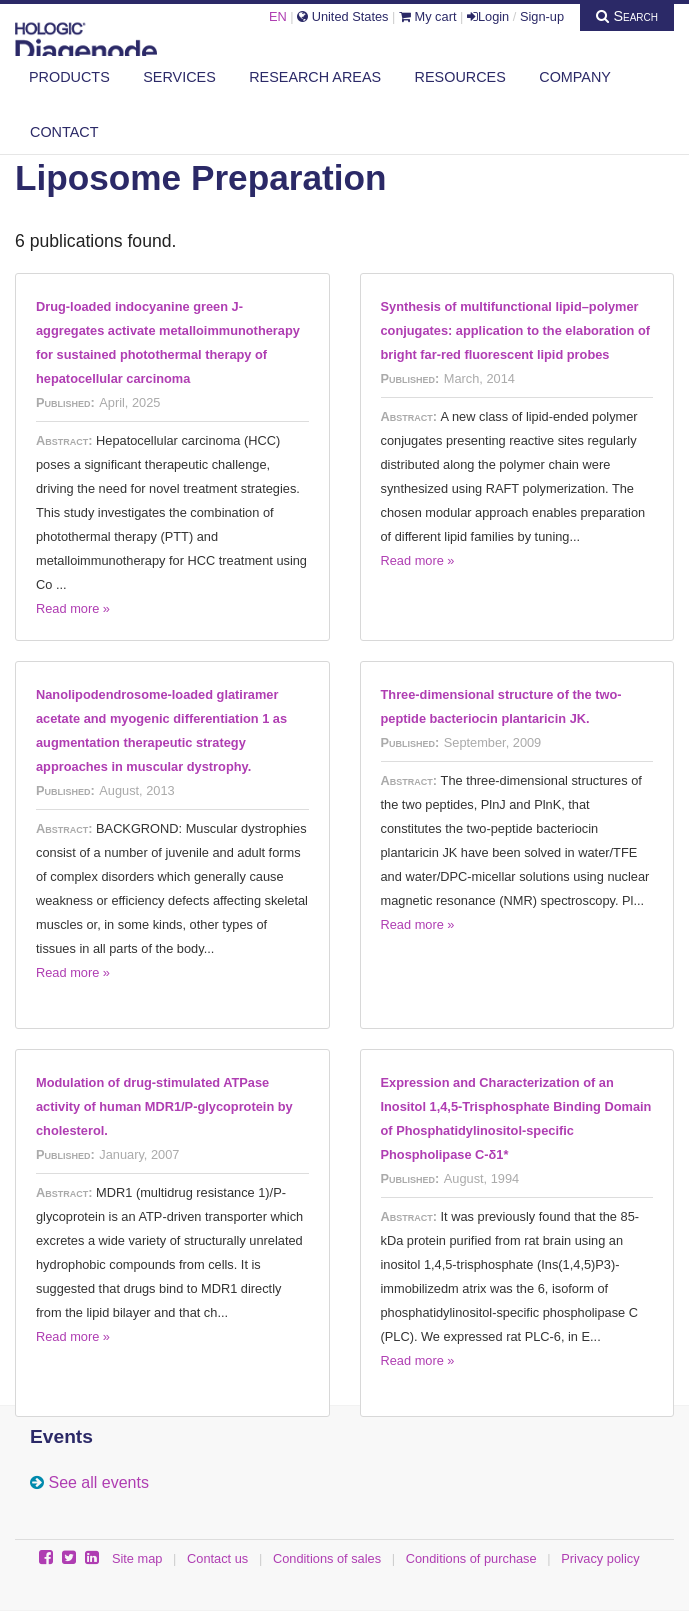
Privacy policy (600, 1558)
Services (179, 77)
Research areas (315, 77)
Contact (64, 132)
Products (69, 77)
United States (342, 16)
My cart (428, 16)
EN (278, 16)
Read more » (73, 608)
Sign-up (542, 16)
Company (575, 77)
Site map (137, 1558)
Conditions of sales (327, 1558)
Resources (460, 77)
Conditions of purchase (471, 1558)
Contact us (217, 1558)
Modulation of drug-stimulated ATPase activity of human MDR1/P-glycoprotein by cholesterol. (164, 1106)
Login (488, 16)
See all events (98, 1482)
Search (627, 16)
